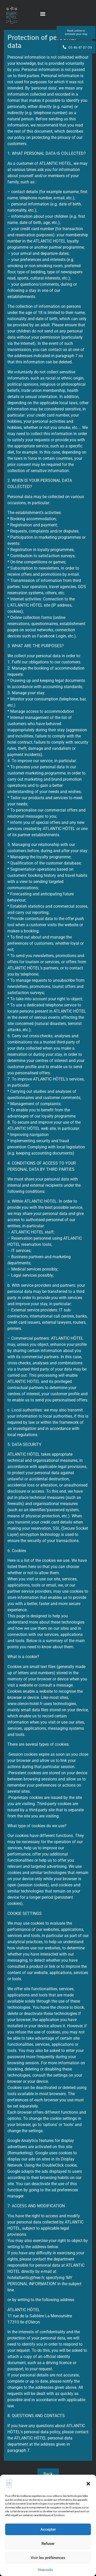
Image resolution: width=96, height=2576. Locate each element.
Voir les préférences (48, 2557)
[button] (88, 2483)
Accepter (48, 2529)
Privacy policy (45, 2569)
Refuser (48, 2543)
